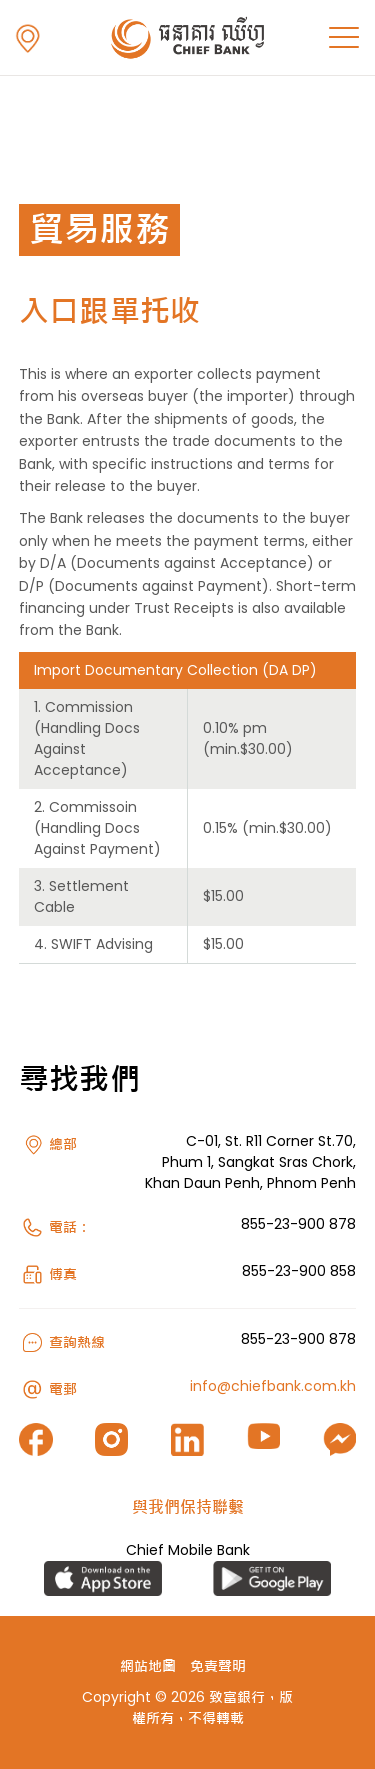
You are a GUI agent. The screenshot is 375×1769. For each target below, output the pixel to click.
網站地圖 (148, 1666)
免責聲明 (218, 1666)
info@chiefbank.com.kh (273, 1386)
